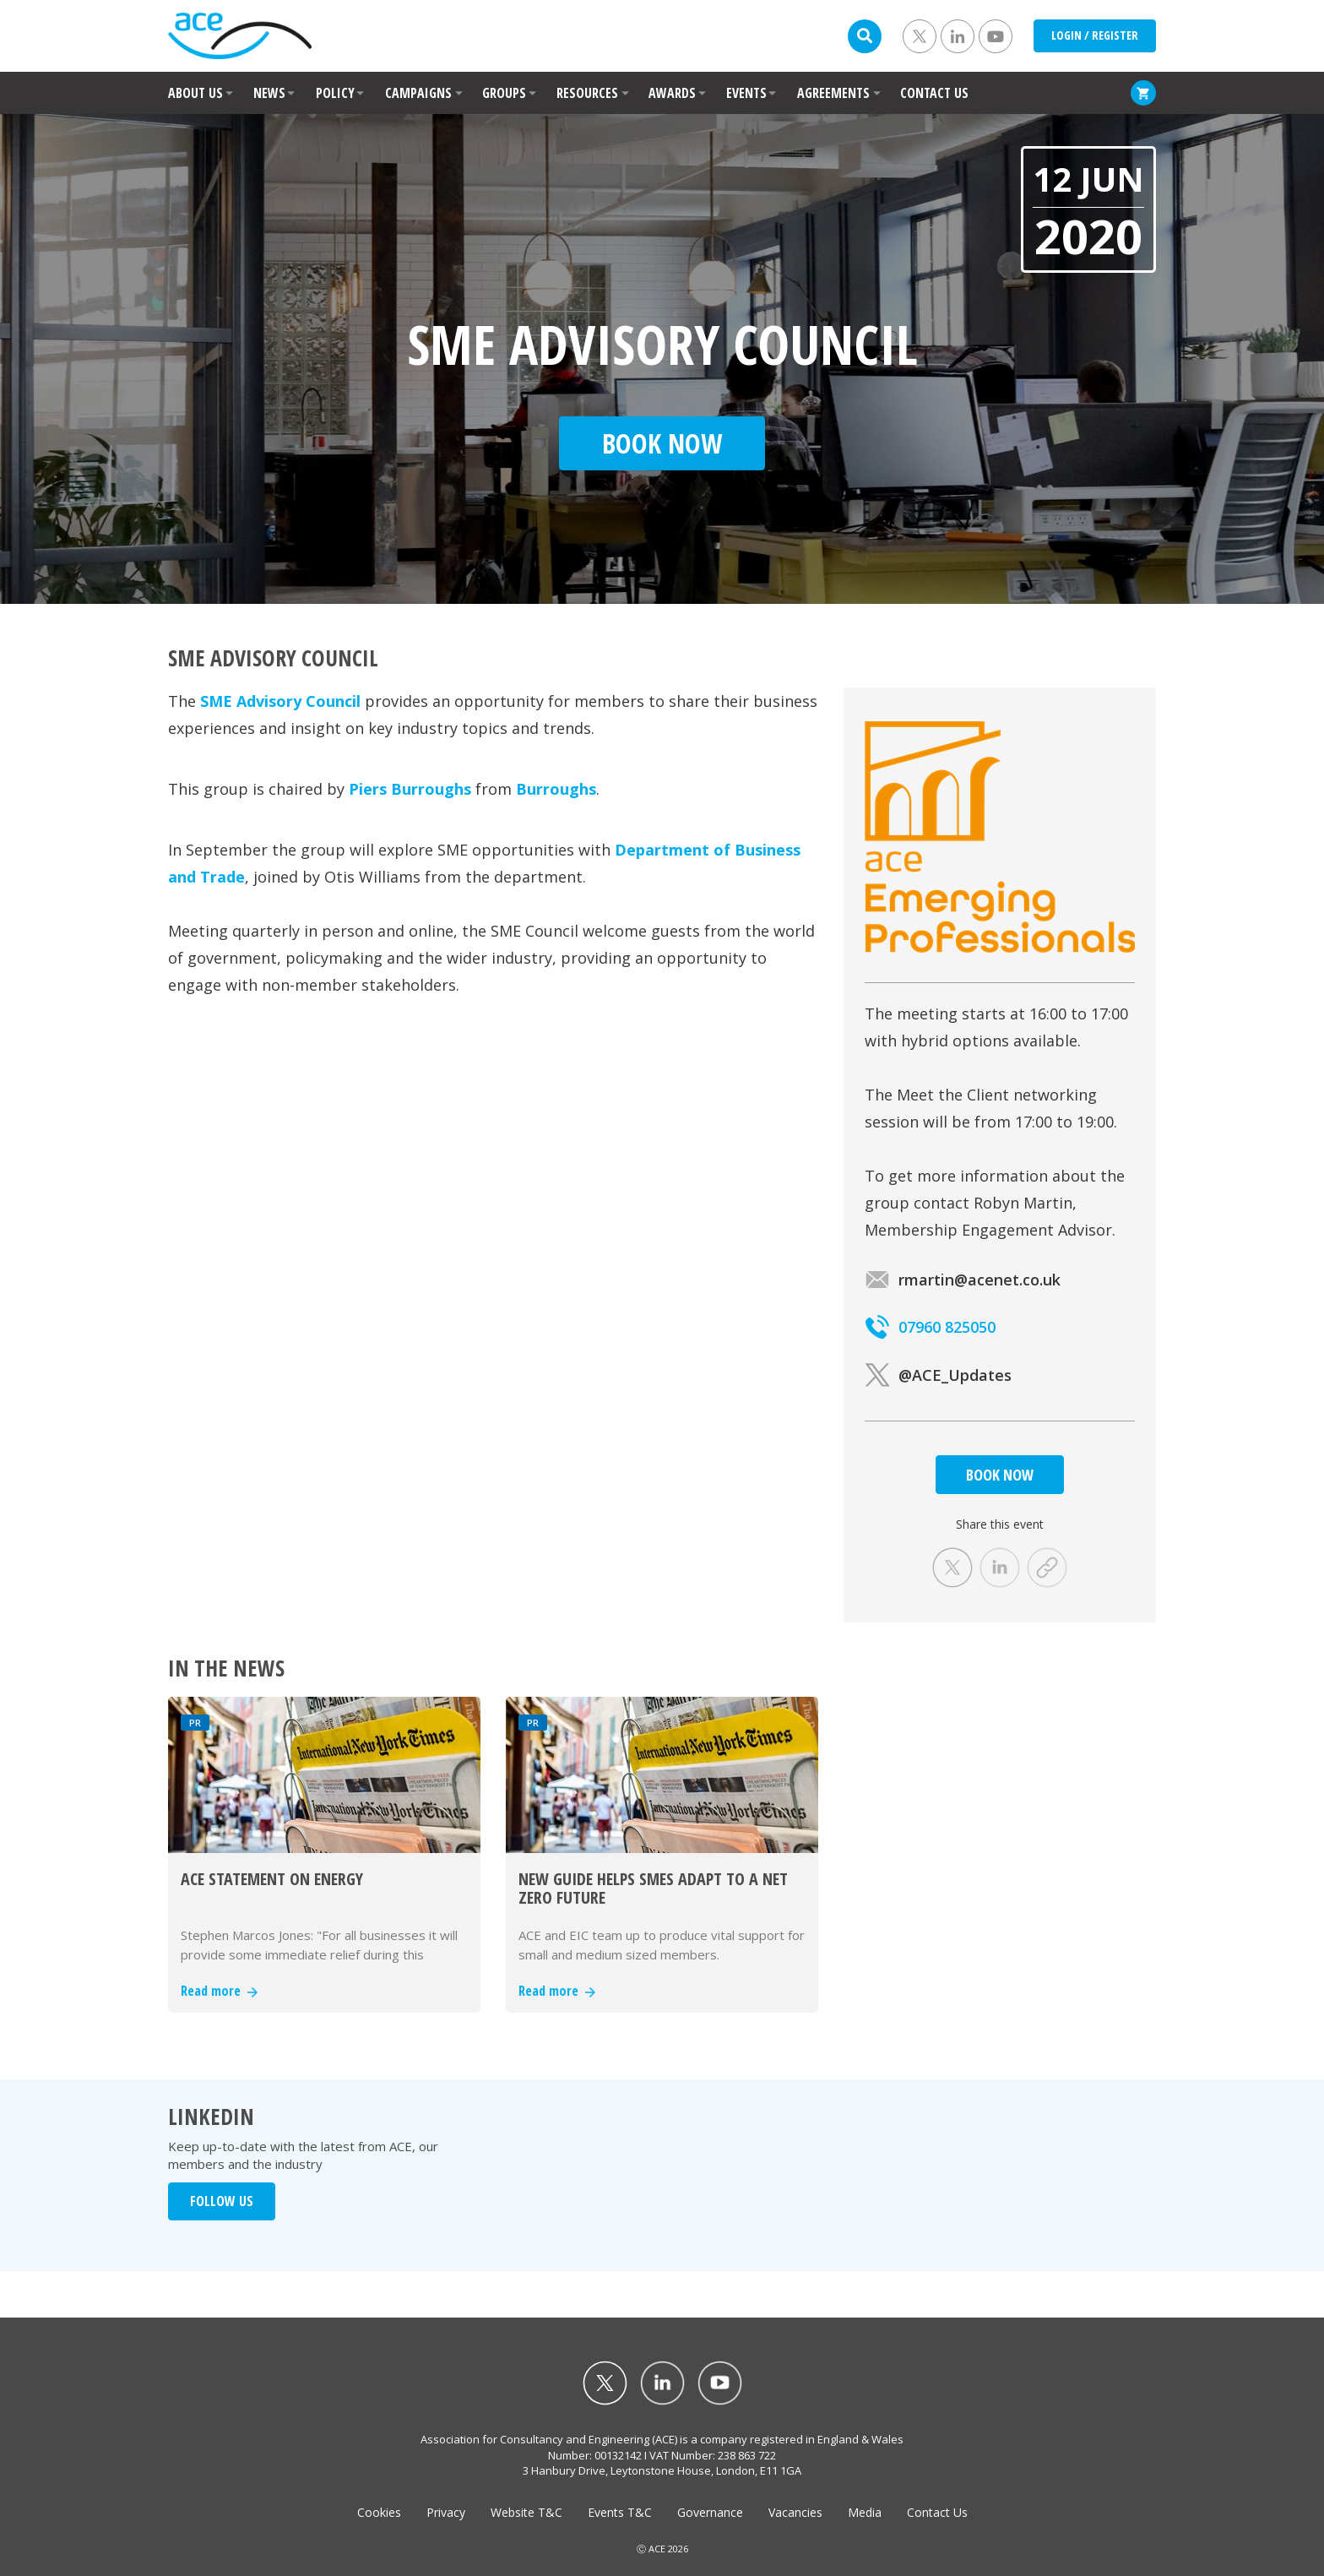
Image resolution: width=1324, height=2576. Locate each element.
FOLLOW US (221, 2201)
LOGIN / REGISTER (1094, 35)
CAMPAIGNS (418, 93)
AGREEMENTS (833, 93)
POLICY (335, 93)
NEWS (269, 93)
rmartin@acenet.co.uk (963, 1279)
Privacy (445, 2512)
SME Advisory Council (280, 701)
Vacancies (795, 2512)
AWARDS (672, 93)
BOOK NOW (1000, 1475)
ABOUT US (195, 93)
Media (865, 2512)
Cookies (379, 2512)
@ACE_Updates (938, 1375)
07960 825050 (930, 1327)
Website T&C (526, 2512)
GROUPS (504, 93)
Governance (710, 2512)
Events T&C (620, 2512)
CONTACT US (934, 93)
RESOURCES (587, 93)
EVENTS (746, 93)
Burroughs (556, 789)
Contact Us (937, 2512)
